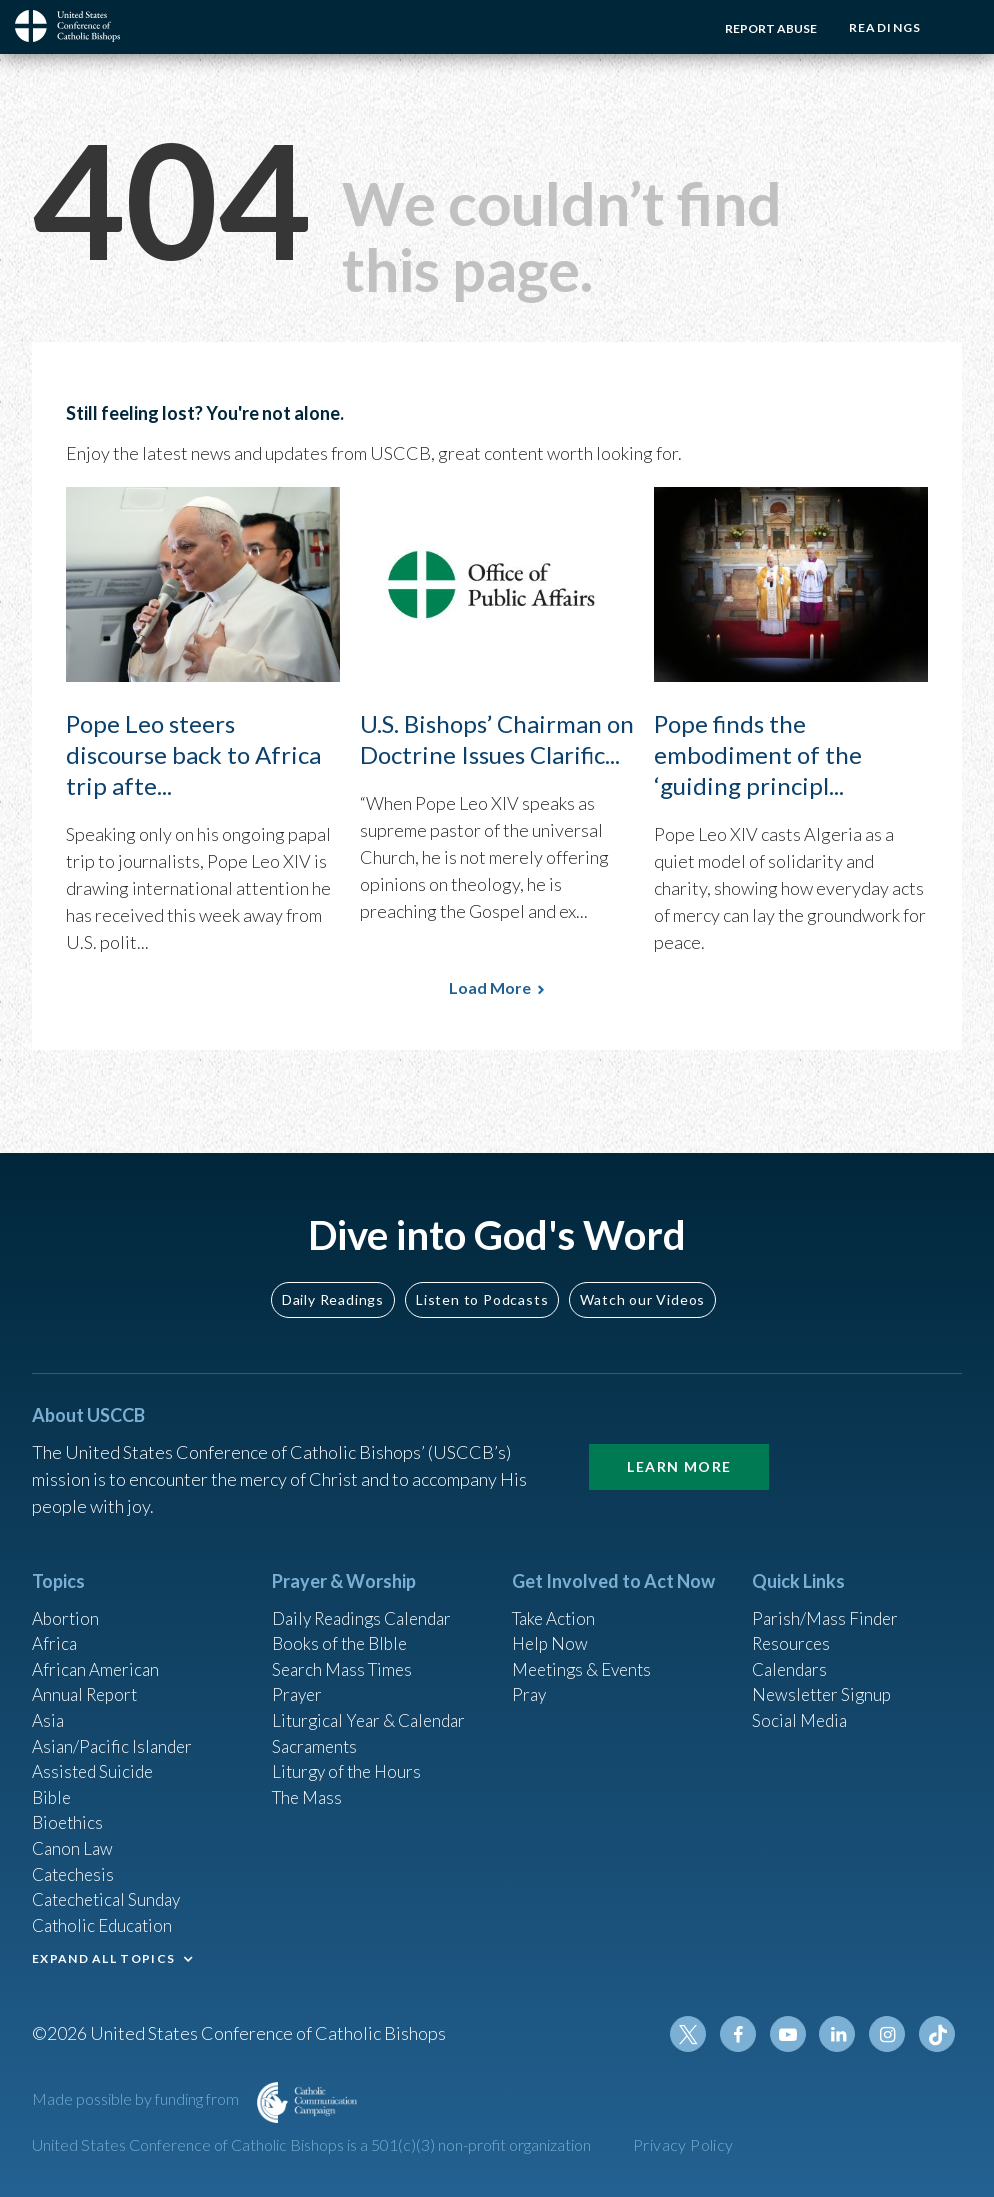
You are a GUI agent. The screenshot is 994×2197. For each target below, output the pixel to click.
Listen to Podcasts (482, 1276)
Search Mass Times (345, 1650)
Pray (530, 1677)
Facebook (746, 2034)
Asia (49, 1704)
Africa (55, 1623)
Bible (53, 1785)
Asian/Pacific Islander (115, 1731)
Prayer (298, 1677)
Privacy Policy (683, 2144)
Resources (793, 1623)
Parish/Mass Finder (827, 1596)
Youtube (794, 2034)
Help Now (551, 1623)
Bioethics (69, 1812)
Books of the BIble (342, 1623)
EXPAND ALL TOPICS (103, 1954)
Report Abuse (764, 28)
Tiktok (938, 2034)
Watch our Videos (642, 1276)
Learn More (679, 1443)
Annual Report (88, 1677)
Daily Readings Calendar (368, 1596)
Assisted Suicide (95, 1758)
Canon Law (74, 1839)
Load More (490, 987)
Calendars (792, 1650)
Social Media (802, 1704)
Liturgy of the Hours (349, 1758)
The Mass (309, 1785)
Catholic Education (105, 1920)
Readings (881, 27)
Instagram (890, 2034)
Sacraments (316, 1731)
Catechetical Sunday (111, 1893)
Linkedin (842, 2034)
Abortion (67, 1596)
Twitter (698, 2034)
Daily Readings (333, 1276)
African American (98, 1650)
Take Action (556, 1596)
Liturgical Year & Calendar (374, 1704)
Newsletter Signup (825, 1677)
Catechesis (75, 1866)
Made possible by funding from (137, 2098)
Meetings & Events (586, 1650)
